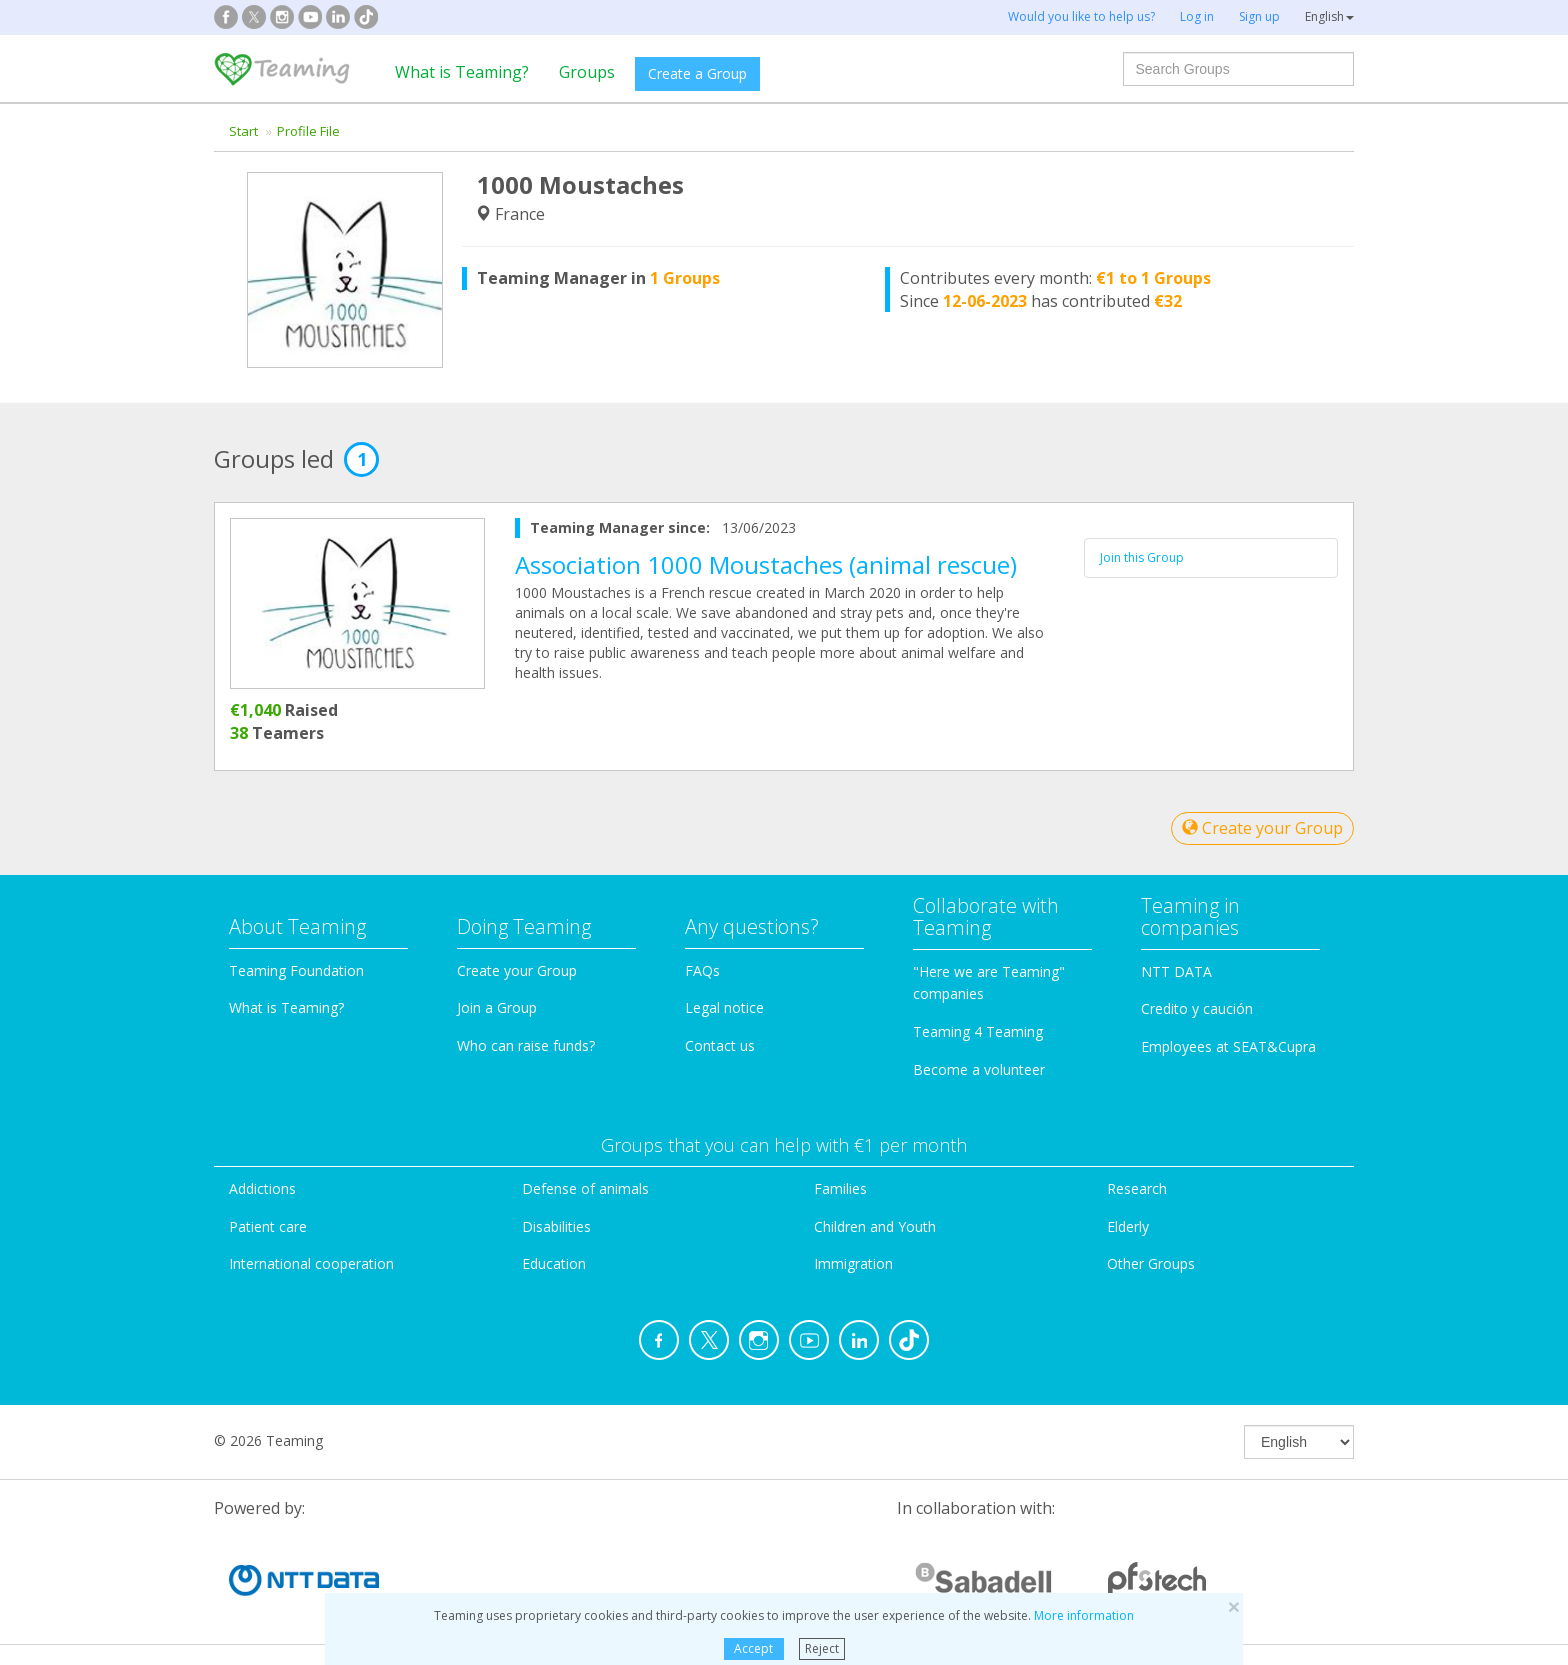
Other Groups (1151, 1263)
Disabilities (556, 1226)
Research (1137, 1188)
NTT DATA (1176, 971)
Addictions (262, 1188)
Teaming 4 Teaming (978, 1031)
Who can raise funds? (526, 1045)
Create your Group (1262, 828)
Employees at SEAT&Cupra (1228, 1046)
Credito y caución (1197, 1008)
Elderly (1128, 1226)
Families (840, 1188)
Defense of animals (585, 1188)
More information (1084, 1615)
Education (554, 1263)
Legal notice (724, 1007)
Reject (822, 1648)
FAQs (702, 970)
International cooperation (311, 1263)
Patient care (268, 1226)
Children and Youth (875, 1226)
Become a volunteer (979, 1069)
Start (243, 131)
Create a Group (697, 73)
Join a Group (497, 1007)
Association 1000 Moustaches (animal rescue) (766, 564)
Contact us (720, 1045)
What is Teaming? (462, 72)
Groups (587, 72)
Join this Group (1142, 557)
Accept (753, 1648)
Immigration (853, 1263)
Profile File (308, 131)
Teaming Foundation (296, 970)
